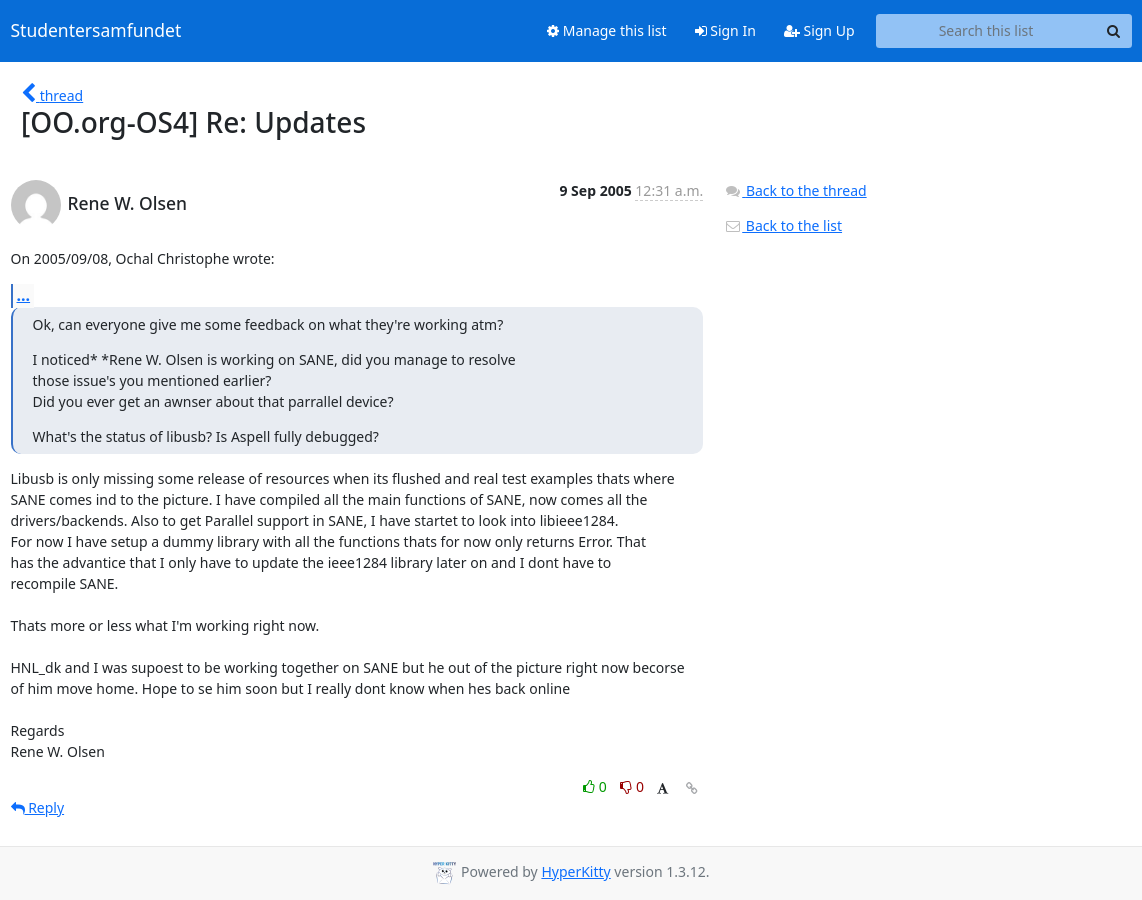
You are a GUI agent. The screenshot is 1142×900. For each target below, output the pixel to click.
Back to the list (783, 225)
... (24, 295)
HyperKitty (575, 871)
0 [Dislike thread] (632, 786)
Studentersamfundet (96, 31)
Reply (38, 807)
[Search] (1114, 31)
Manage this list (607, 30)
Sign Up (819, 30)
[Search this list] (986, 31)
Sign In (725, 30)
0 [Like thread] (596, 786)
